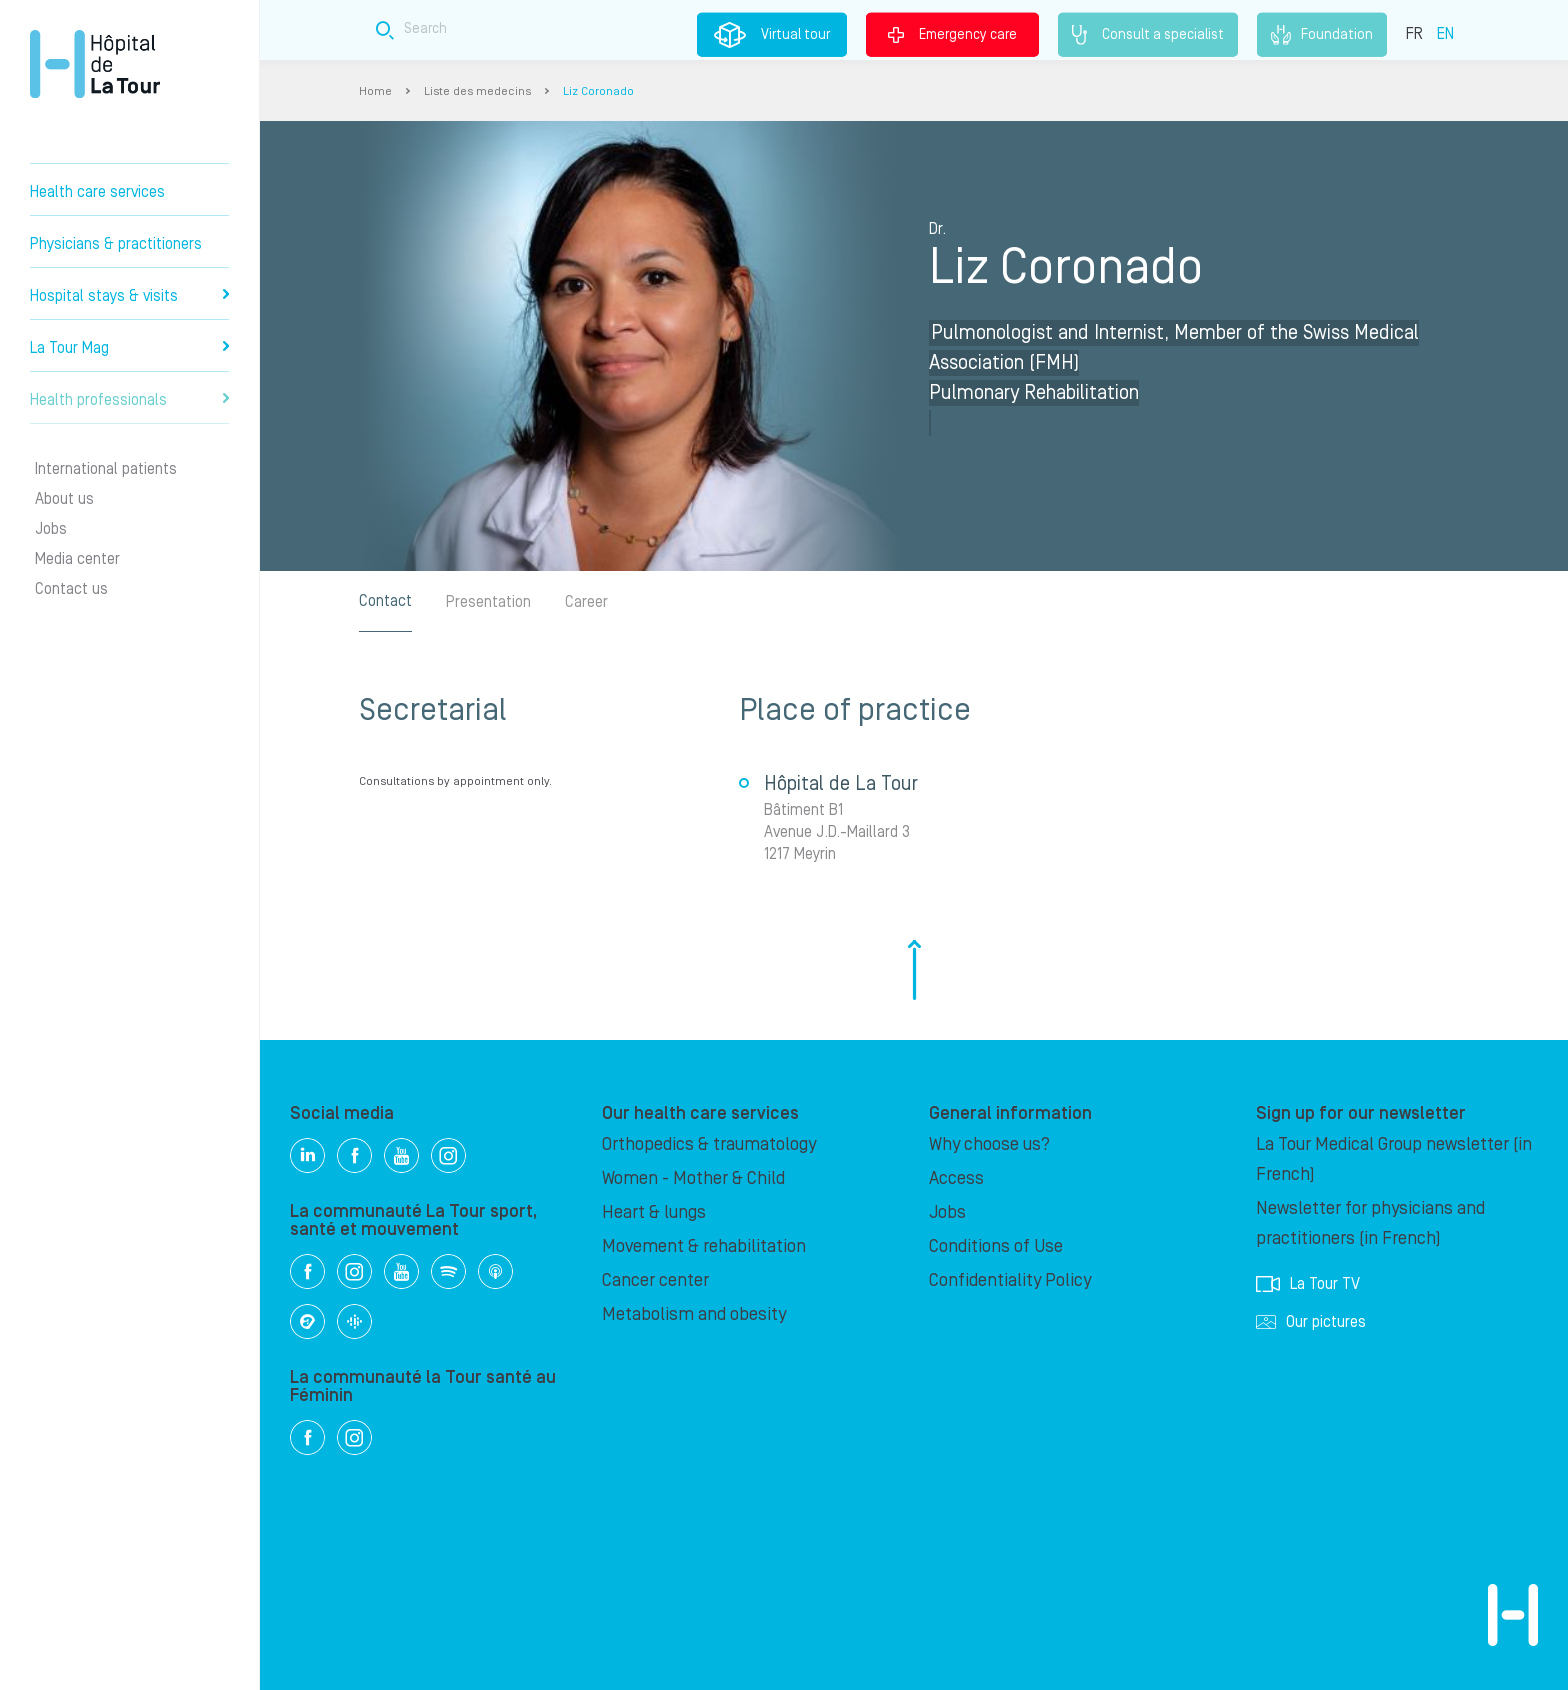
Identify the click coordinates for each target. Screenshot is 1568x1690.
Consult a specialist (1148, 35)
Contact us (71, 589)
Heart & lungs (654, 1212)
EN (1445, 33)
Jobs (51, 529)
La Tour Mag (129, 348)
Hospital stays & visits (129, 296)
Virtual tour (772, 35)
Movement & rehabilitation (704, 1246)
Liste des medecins (477, 91)
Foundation (1322, 35)
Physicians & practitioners (116, 244)
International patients (106, 469)
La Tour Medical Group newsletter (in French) (1394, 1159)
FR (1414, 33)
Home (375, 91)
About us (64, 499)
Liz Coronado (598, 91)
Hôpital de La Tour (95, 64)
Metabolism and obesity (694, 1314)
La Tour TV (1308, 1284)
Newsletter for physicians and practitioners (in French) (1370, 1223)
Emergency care (952, 34)
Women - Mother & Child (693, 1178)
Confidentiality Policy (1010, 1280)
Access (956, 1178)
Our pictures (1311, 1322)
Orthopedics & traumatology (709, 1144)
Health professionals (129, 400)
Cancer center (655, 1280)
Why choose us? (989, 1144)
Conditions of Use (996, 1246)
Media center (77, 559)
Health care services (97, 192)
